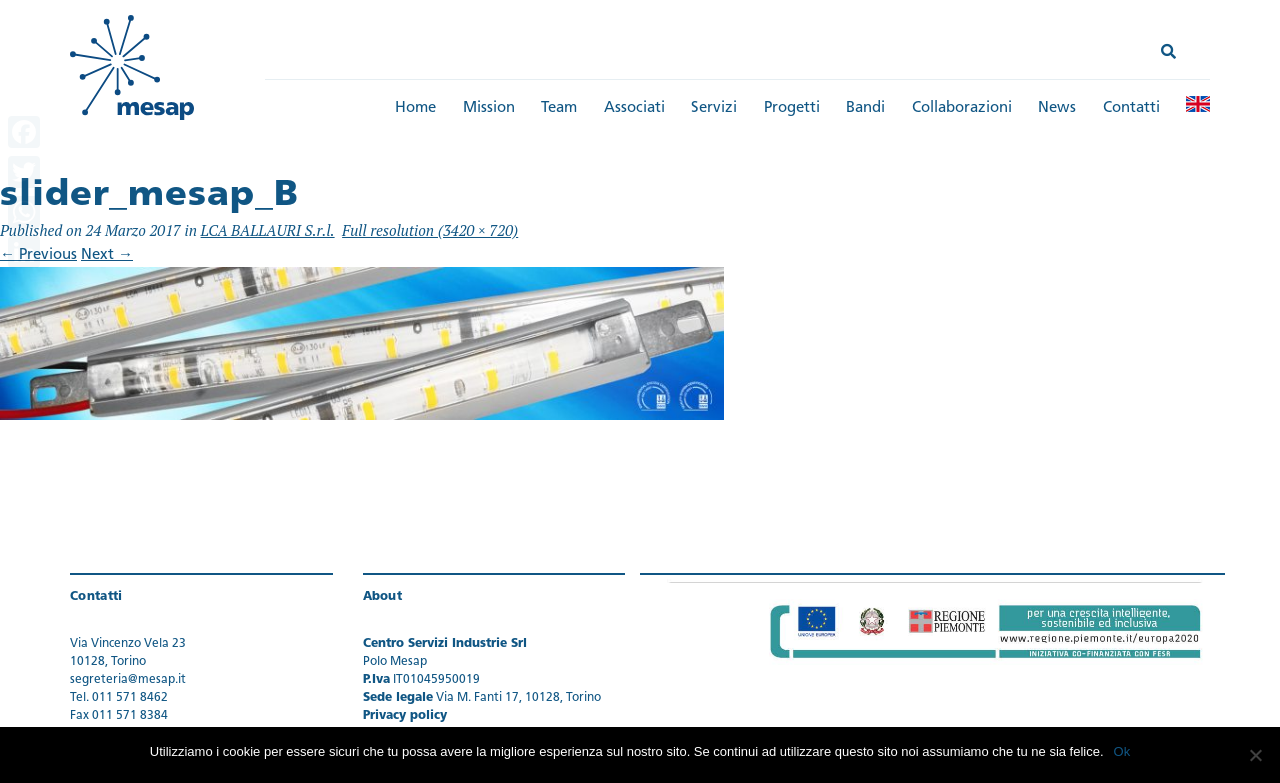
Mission (489, 108)
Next (107, 255)
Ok (1122, 751)
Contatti (1131, 108)
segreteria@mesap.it (128, 680)
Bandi (865, 108)
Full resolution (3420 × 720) (430, 230)
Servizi (714, 108)
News (1057, 108)
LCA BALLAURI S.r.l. (268, 230)
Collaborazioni (962, 108)
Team (559, 108)
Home (415, 108)
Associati (634, 108)
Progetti (792, 108)
